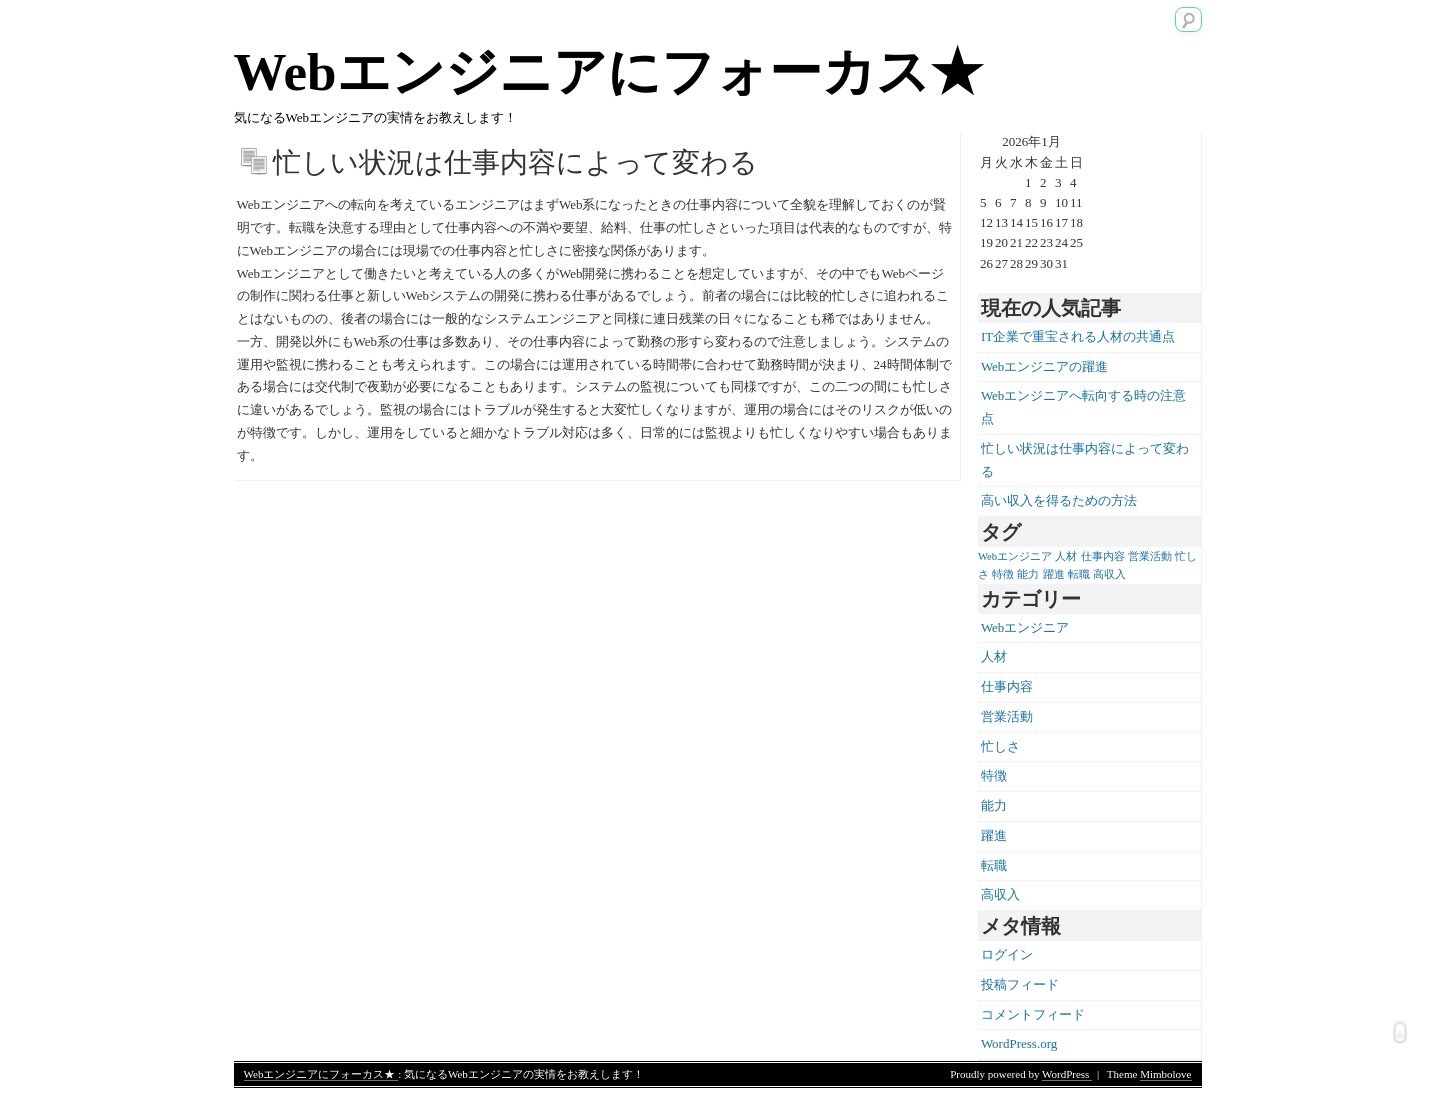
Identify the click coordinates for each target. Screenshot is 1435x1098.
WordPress (1067, 1074)
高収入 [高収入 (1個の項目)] (1109, 574)
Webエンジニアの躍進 (1045, 366)
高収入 (1000, 894)
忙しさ (1000, 746)
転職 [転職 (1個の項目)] (1079, 574)
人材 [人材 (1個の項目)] (1066, 556)
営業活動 (1007, 716)
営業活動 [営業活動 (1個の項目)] (1150, 556)
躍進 (994, 835)
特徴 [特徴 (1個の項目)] (1003, 574)
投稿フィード (1020, 984)
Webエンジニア (1025, 627)
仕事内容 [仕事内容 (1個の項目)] (1103, 556)
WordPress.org (1019, 1043)
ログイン (1007, 954)
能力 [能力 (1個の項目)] (1028, 574)
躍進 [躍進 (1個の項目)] (1054, 574)
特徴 (994, 775)
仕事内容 (1007, 686)
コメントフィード (1033, 1014)
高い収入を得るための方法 (1059, 500)
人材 (994, 656)
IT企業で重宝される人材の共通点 (1078, 336)
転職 (994, 865)
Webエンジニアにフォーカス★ (608, 72)
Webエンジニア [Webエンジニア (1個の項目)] (1015, 556)
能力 (994, 805)
